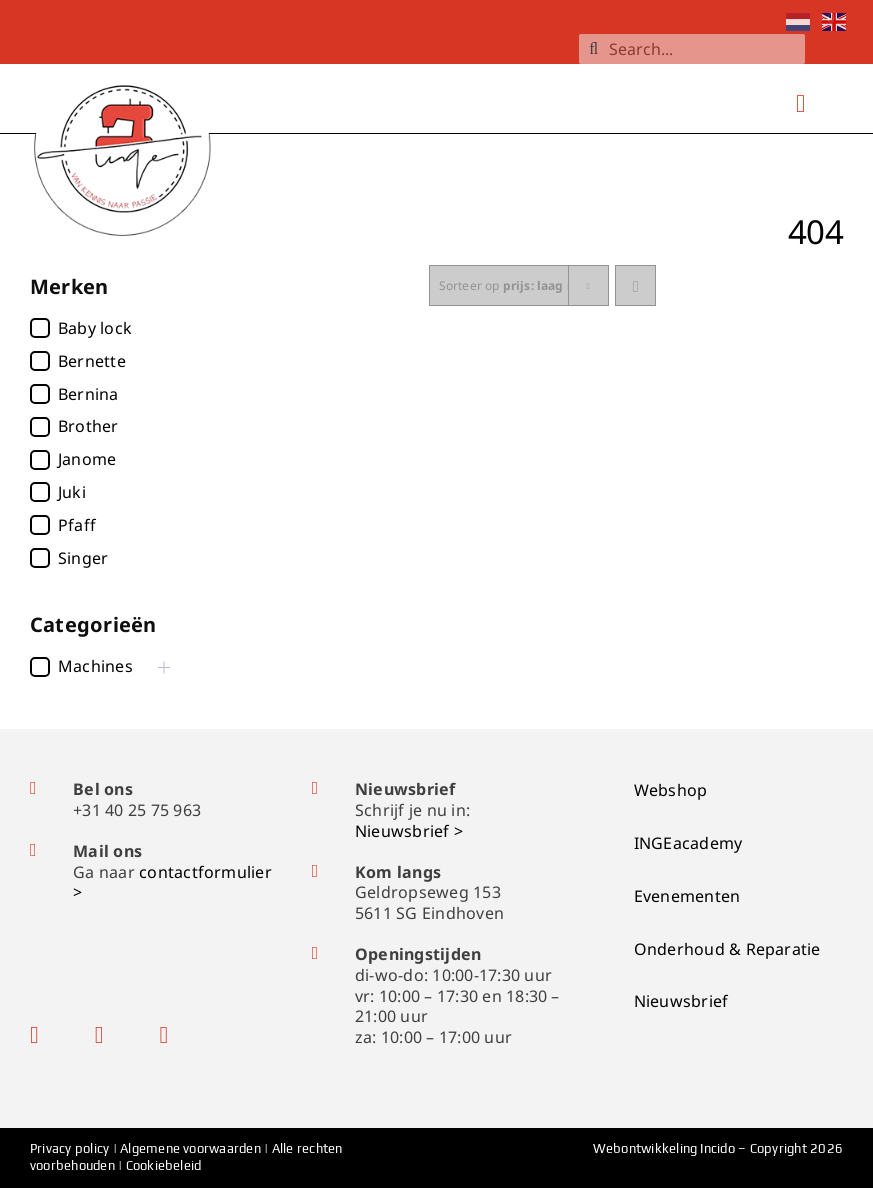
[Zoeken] (594, 49)
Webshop (671, 790)
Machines (95, 666)
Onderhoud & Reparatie (727, 949)
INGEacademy (688, 843)
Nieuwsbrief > (409, 831)
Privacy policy (71, 1148)
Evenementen (687, 896)
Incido (717, 1148)
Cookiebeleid (164, 1165)
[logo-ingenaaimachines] (124, 67)
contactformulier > (172, 882)
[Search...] (692, 49)
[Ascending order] (635, 285)
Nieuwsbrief (681, 1001)
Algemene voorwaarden (190, 1148)
